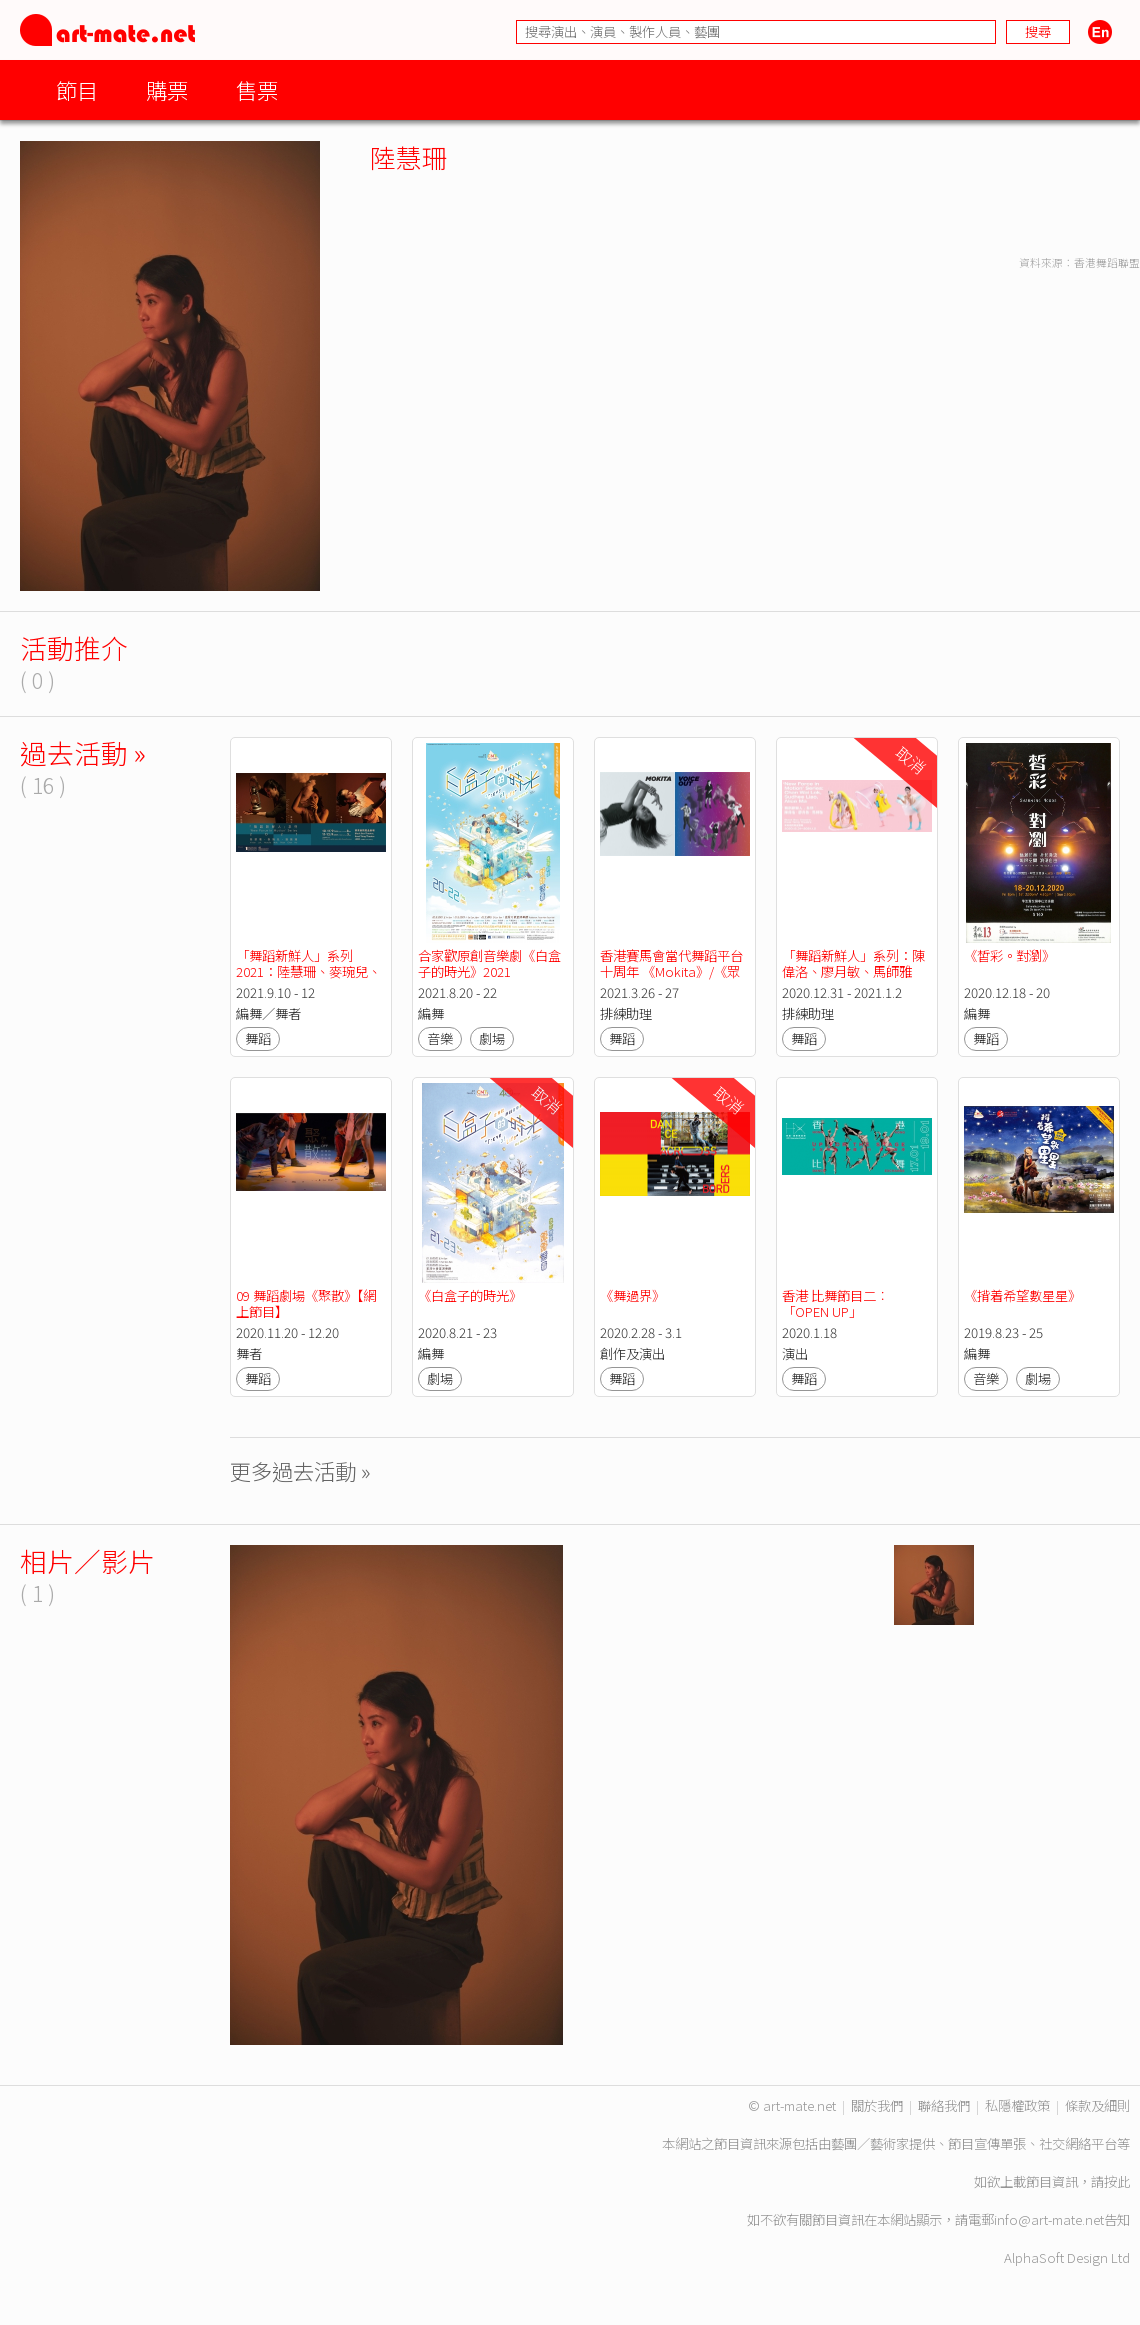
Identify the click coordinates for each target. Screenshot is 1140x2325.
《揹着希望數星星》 (1022, 1295)
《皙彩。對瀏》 (1011, 955)
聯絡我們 (944, 2105)
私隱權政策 (1017, 2105)
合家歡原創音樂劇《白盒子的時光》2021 (489, 963)
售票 (257, 89)
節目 (77, 89)
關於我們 (877, 2105)
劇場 (492, 1038)
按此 (1117, 2181)
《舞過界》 (632, 1295)
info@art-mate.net (1049, 2219)
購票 (167, 89)
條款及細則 (1097, 2105)
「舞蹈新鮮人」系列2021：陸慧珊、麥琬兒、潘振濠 (308, 971)
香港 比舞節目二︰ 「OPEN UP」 (837, 1303)
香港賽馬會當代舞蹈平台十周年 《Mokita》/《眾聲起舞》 (671, 971)
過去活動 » (83, 752)
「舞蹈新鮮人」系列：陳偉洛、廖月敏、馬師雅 (853, 963)
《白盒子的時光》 (470, 1295)
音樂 (440, 1038)
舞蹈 (258, 1038)
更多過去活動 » (300, 1470)
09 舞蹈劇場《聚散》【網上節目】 (306, 1303)
